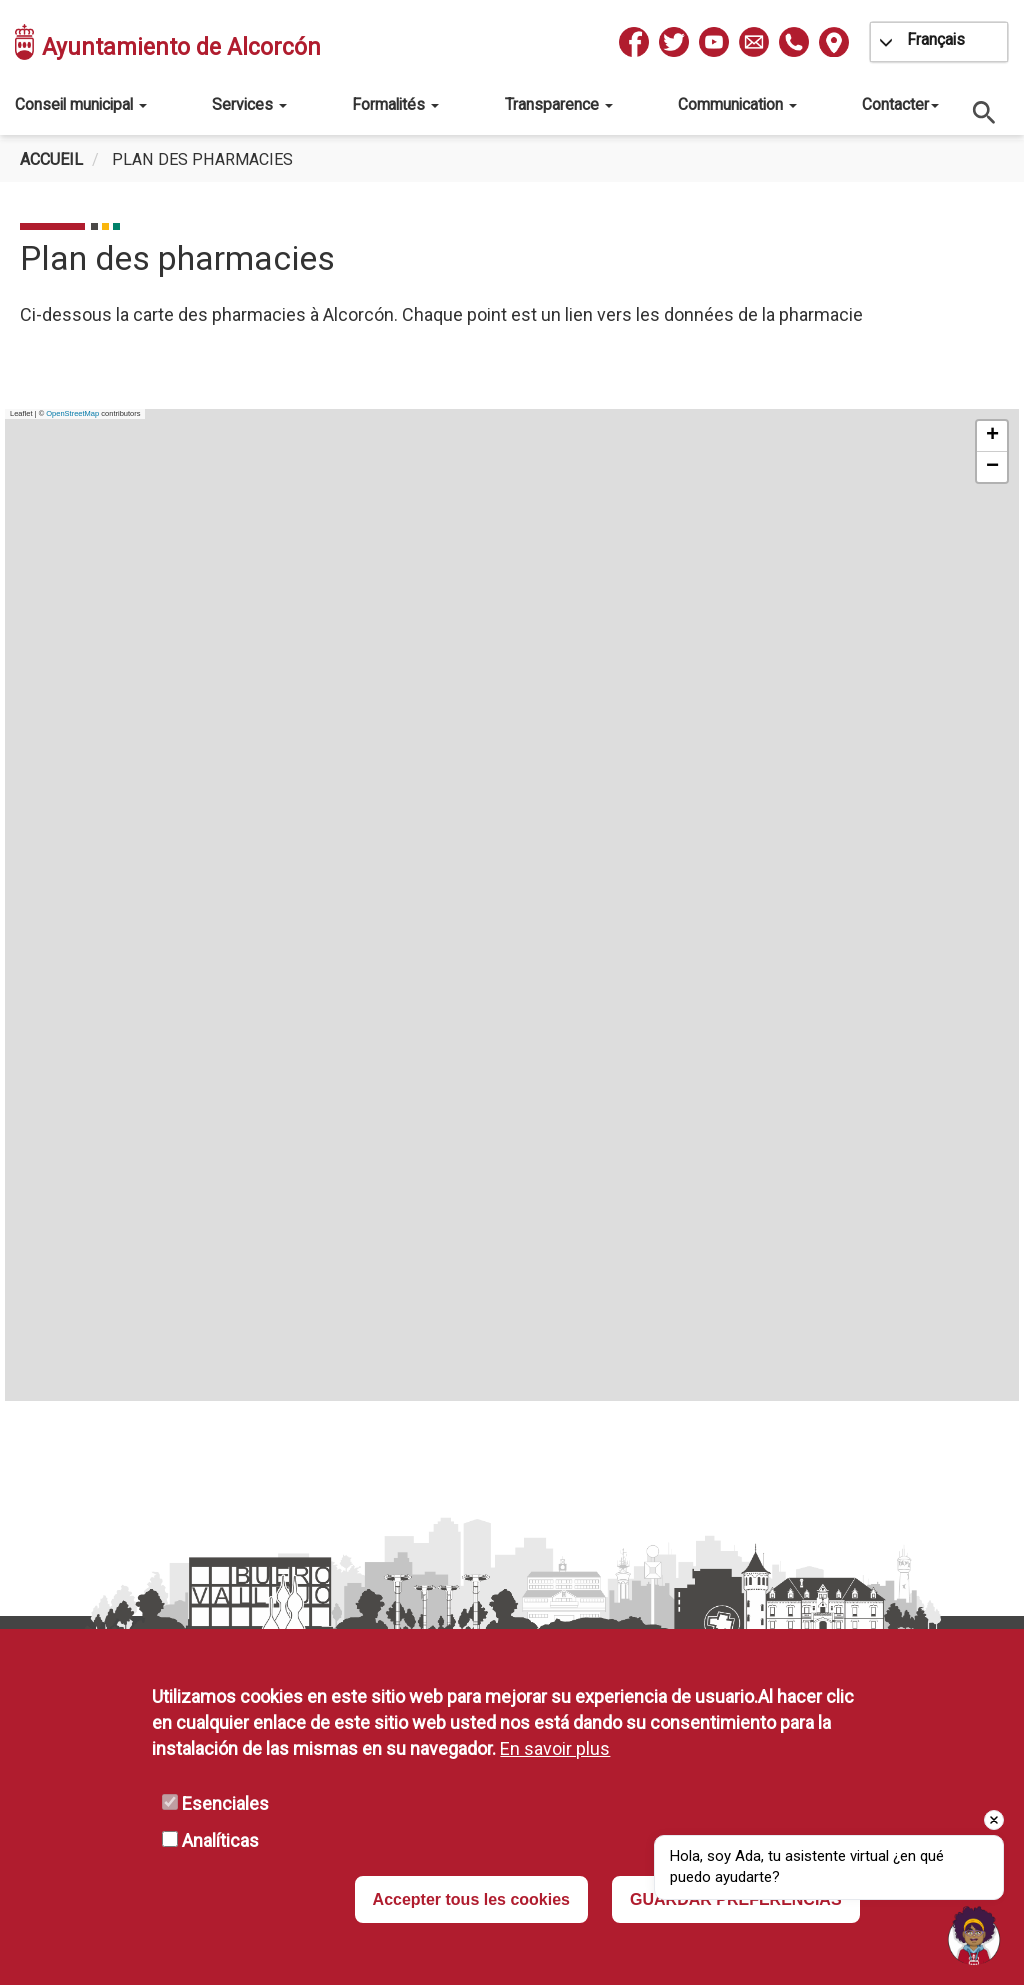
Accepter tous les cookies (471, 1899)
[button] (992, 436)
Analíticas (220, 1840)
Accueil (51, 159)
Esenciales (225, 1803)
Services (249, 104)
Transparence (559, 104)
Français (936, 39)
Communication (737, 104)
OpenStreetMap (72, 413)
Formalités (395, 104)
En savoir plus (555, 1748)
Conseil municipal (81, 104)
